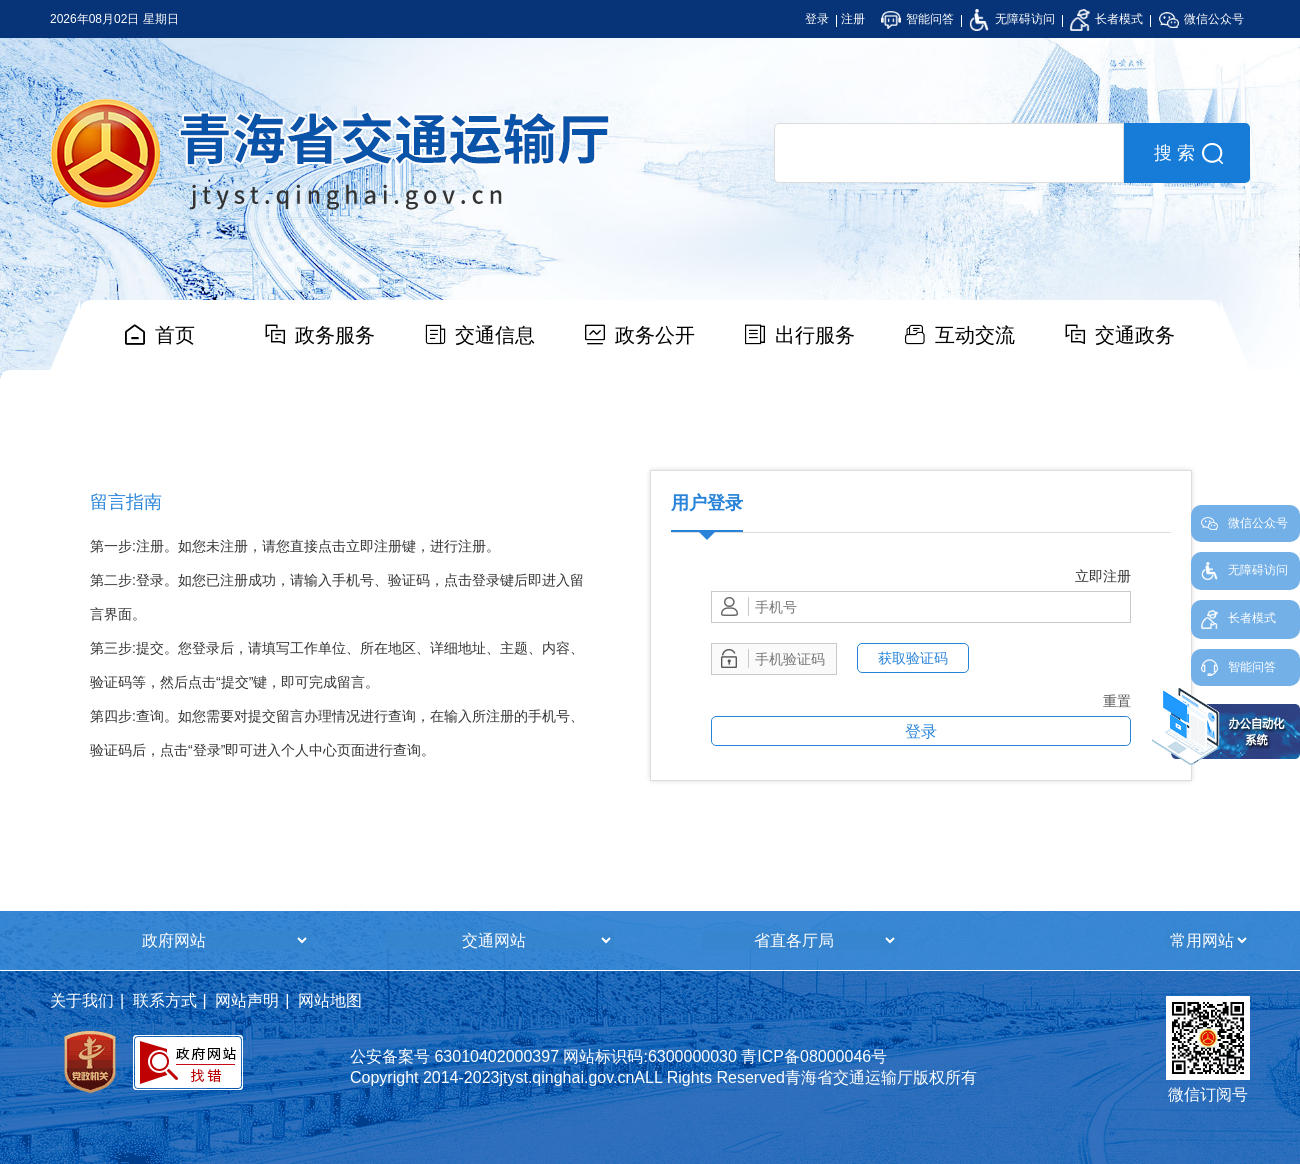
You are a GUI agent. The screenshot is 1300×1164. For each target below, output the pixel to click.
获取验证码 (913, 658)
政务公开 (655, 335)
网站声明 (247, 1000)
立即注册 (1103, 576)
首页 (175, 335)
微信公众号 (1201, 19)
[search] (949, 153)
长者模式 (1106, 19)
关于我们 (82, 1000)
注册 (853, 19)
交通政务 (1135, 335)
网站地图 (330, 1000)
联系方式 (165, 1000)
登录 (817, 19)
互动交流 (975, 335)
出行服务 (815, 335)
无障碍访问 (1011, 19)
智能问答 (917, 19)
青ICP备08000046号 (814, 1056)
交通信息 (495, 335)
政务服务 (335, 335)
